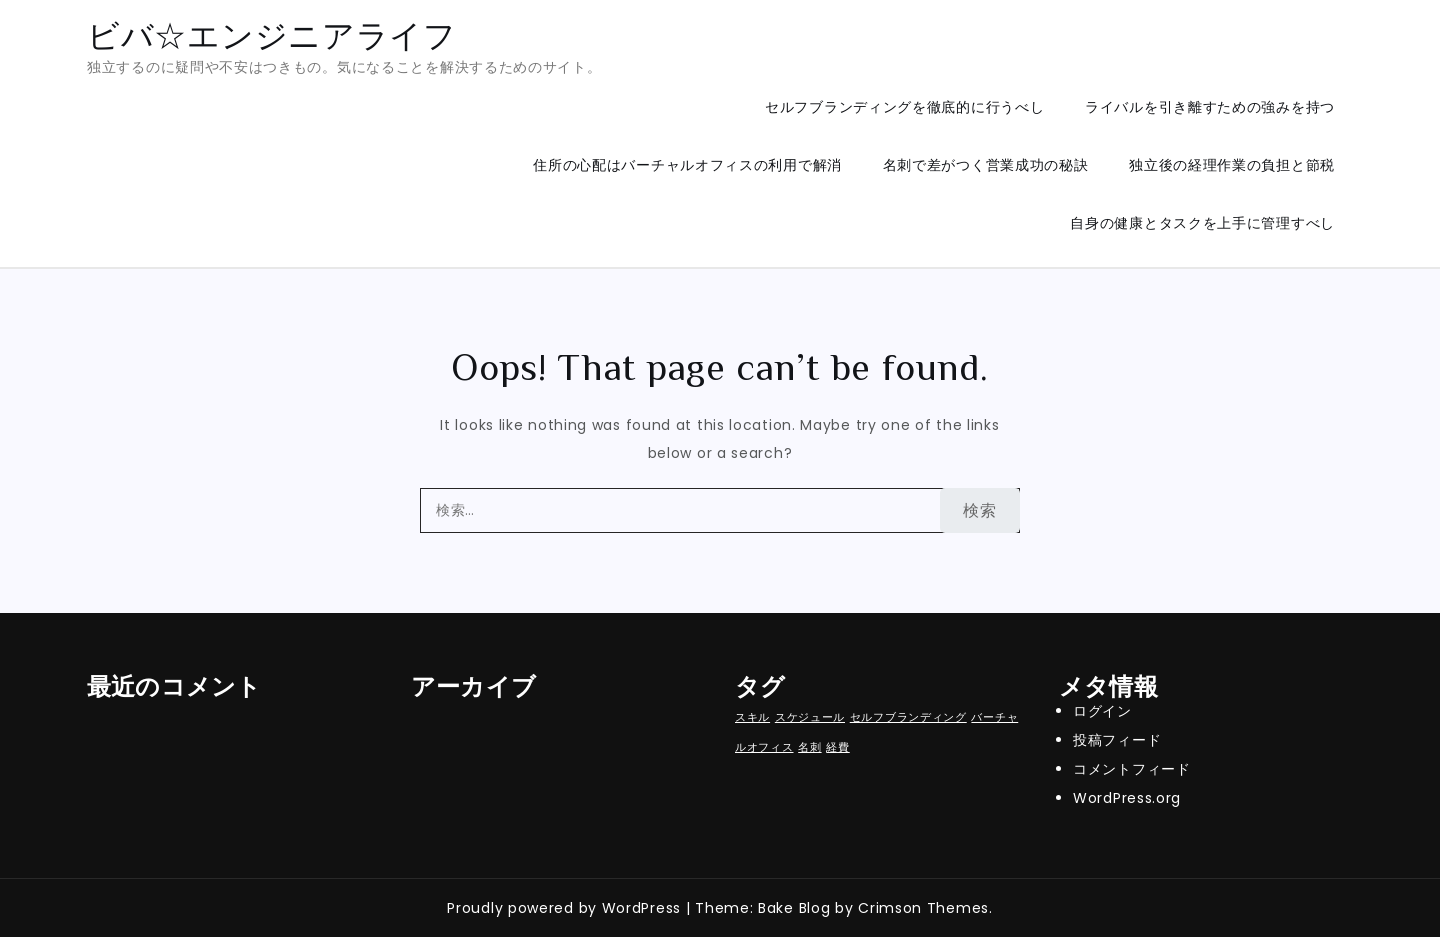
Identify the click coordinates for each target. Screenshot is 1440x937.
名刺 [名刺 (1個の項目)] (809, 747)
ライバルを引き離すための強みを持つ (1210, 107)
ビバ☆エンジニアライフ (272, 35)
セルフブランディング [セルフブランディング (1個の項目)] (908, 717)
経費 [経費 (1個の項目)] (837, 747)
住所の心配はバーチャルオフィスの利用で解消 (687, 165)
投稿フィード (1117, 740)
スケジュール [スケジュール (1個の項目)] (810, 717)
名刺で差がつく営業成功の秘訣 (986, 165)
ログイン (1102, 711)
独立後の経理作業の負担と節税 (1232, 165)
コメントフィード (1132, 769)
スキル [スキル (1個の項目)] (752, 717)
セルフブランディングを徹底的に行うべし (904, 107)
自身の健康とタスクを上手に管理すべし (1202, 223)
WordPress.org (1127, 798)
